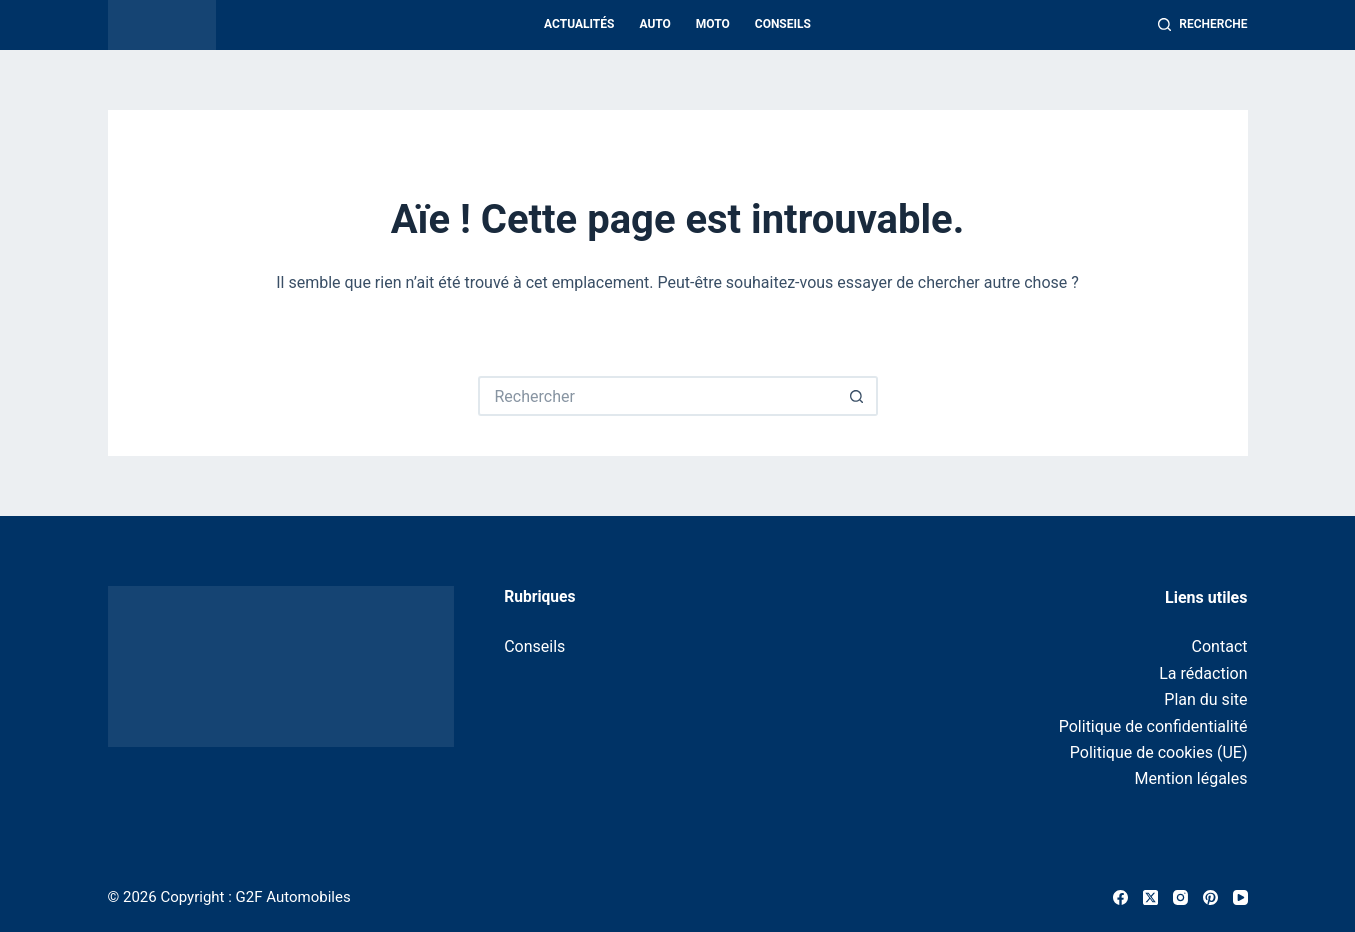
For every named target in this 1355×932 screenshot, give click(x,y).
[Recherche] (1202, 25)
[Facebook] (1120, 897)
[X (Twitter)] (1150, 897)
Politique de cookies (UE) (1159, 752)
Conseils (783, 24)
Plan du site (1205, 699)
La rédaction (1203, 673)
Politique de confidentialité (1153, 726)
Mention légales (1190, 778)
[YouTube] (1240, 897)
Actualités (579, 24)
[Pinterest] (1210, 897)
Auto (654, 24)
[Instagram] (1180, 897)
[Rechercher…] (658, 396)
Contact (1220, 646)
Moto (713, 24)
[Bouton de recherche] (858, 396)
